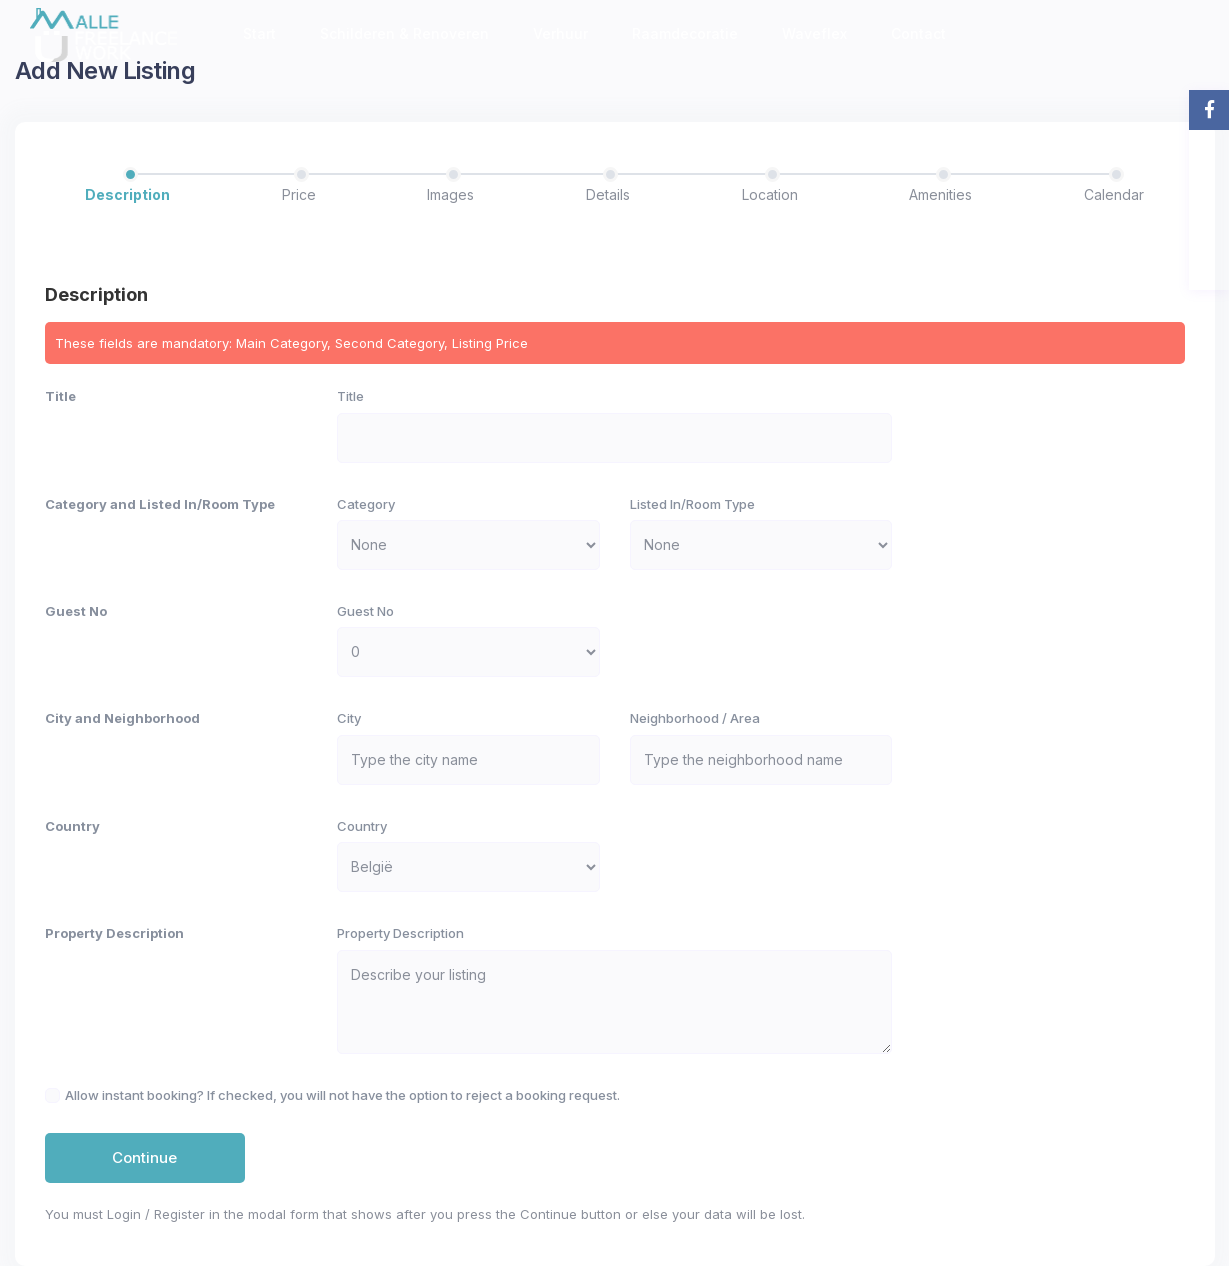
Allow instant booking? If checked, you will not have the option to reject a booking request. (342, 1095)
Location (770, 194)
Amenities (940, 194)
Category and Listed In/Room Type (160, 504)
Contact (918, 33)
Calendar (1114, 194)
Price (299, 194)
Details (608, 194)
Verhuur (560, 33)
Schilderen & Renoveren (404, 33)
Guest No (76, 611)
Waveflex (814, 33)
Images (450, 194)
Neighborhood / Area (695, 718)
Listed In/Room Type (692, 504)
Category (366, 504)
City (349, 718)
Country (72, 826)
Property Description (114, 933)
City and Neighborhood (122, 718)
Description (127, 194)
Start (259, 33)
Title (60, 396)
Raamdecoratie (685, 33)
